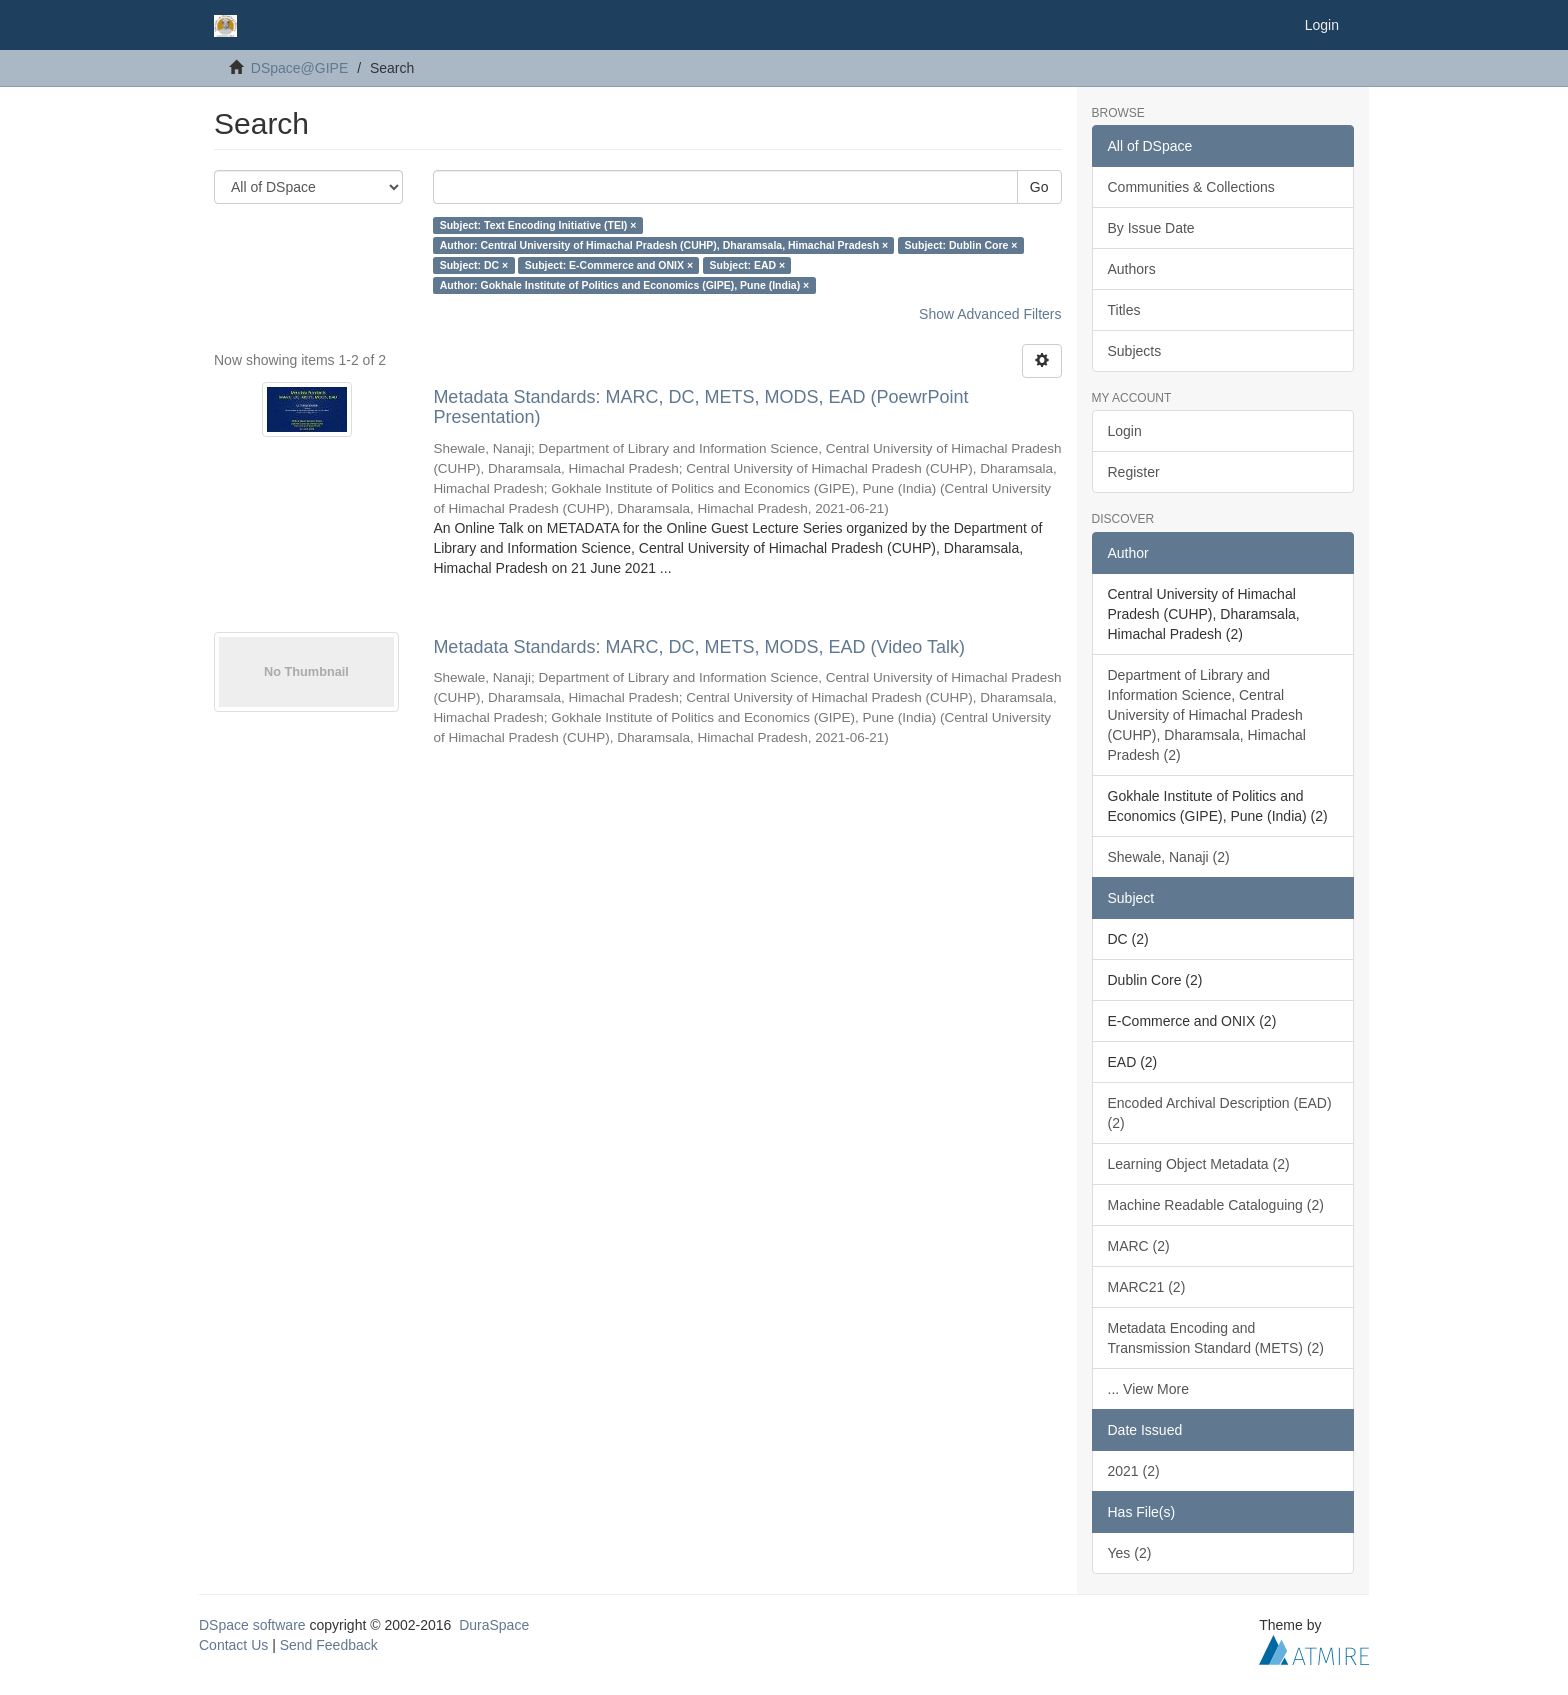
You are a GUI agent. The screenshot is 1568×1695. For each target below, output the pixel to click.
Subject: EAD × (748, 265)
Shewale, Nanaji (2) (1169, 857)
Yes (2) (1130, 1553)
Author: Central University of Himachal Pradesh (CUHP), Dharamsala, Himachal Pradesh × (664, 245)
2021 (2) (1134, 1471)
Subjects (1135, 351)
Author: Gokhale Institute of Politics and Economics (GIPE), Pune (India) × (625, 285)
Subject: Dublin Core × (961, 245)
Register (1134, 472)
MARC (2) (1139, 1246)
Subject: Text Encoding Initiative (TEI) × (538, 225)
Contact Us (233, 1645)
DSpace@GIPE (299, 68)
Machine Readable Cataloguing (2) (1216, 1205)
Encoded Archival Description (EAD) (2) (1220, 1113)
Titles (1124, 310)
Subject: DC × (474, 265)
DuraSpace (494, 1625)
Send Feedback (329, 1645)
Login (1125, 431)
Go (1039, 187)
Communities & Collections (1191, 187)
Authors (1132, 269)
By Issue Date (1151, 228)
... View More (1148, 1389)
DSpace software (252, 1625)
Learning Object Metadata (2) (1199, 1164)
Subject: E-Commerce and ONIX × (609, 265)
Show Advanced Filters (990, 314)
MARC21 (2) (1147, 1287)
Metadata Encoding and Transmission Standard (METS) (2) (1216, 1338)
